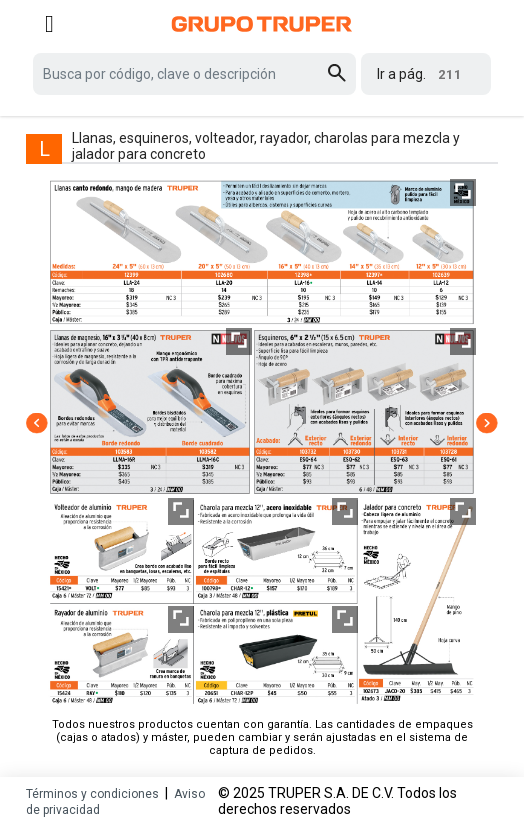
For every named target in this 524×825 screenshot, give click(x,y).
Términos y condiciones (92, 794)
